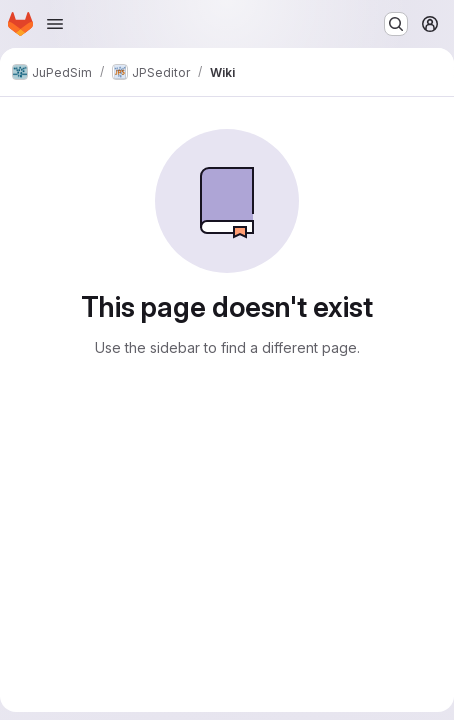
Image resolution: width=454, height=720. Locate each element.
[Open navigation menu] (55, 24)
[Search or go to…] (396, 24)
